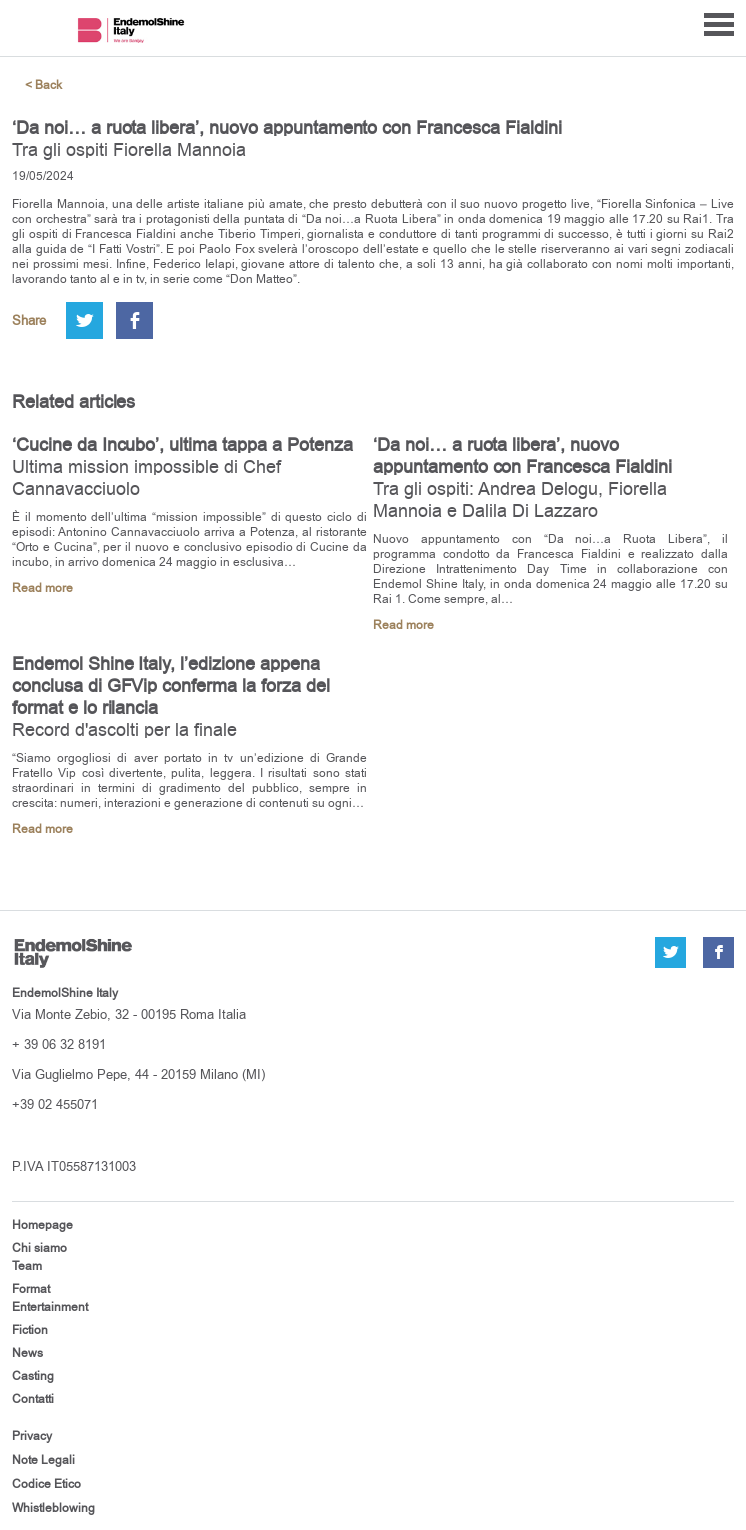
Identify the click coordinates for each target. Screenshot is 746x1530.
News (27, 1353)
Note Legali (43, 1460)
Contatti (33, 1399)
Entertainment (50, 1307)
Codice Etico (46, 1484)
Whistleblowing (53, 1508)
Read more (42, 588)
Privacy (32, 1436)
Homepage (42, 1225)
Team (27, 1266)
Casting (33, 1376)
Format (31, 1289)
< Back (43, 85)
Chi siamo (39, 1248)
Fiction (30, 1330)
